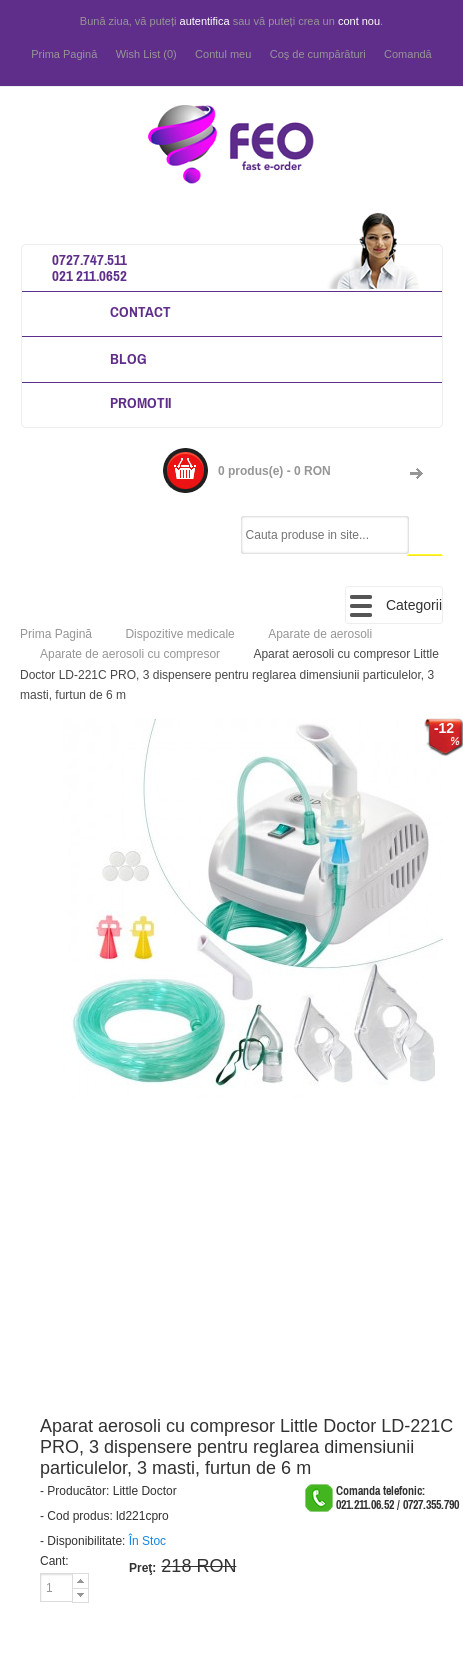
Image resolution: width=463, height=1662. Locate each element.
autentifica (205, 21)
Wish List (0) (146, 54)
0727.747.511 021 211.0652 (89, 267)
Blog (128, 358)
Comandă (408, 54)
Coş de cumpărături (318, 54)
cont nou (359, 21)
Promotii (140, 402)
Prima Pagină (64, 54)
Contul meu (223, 54)
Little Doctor (145, 1491)
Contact (140, 311)
